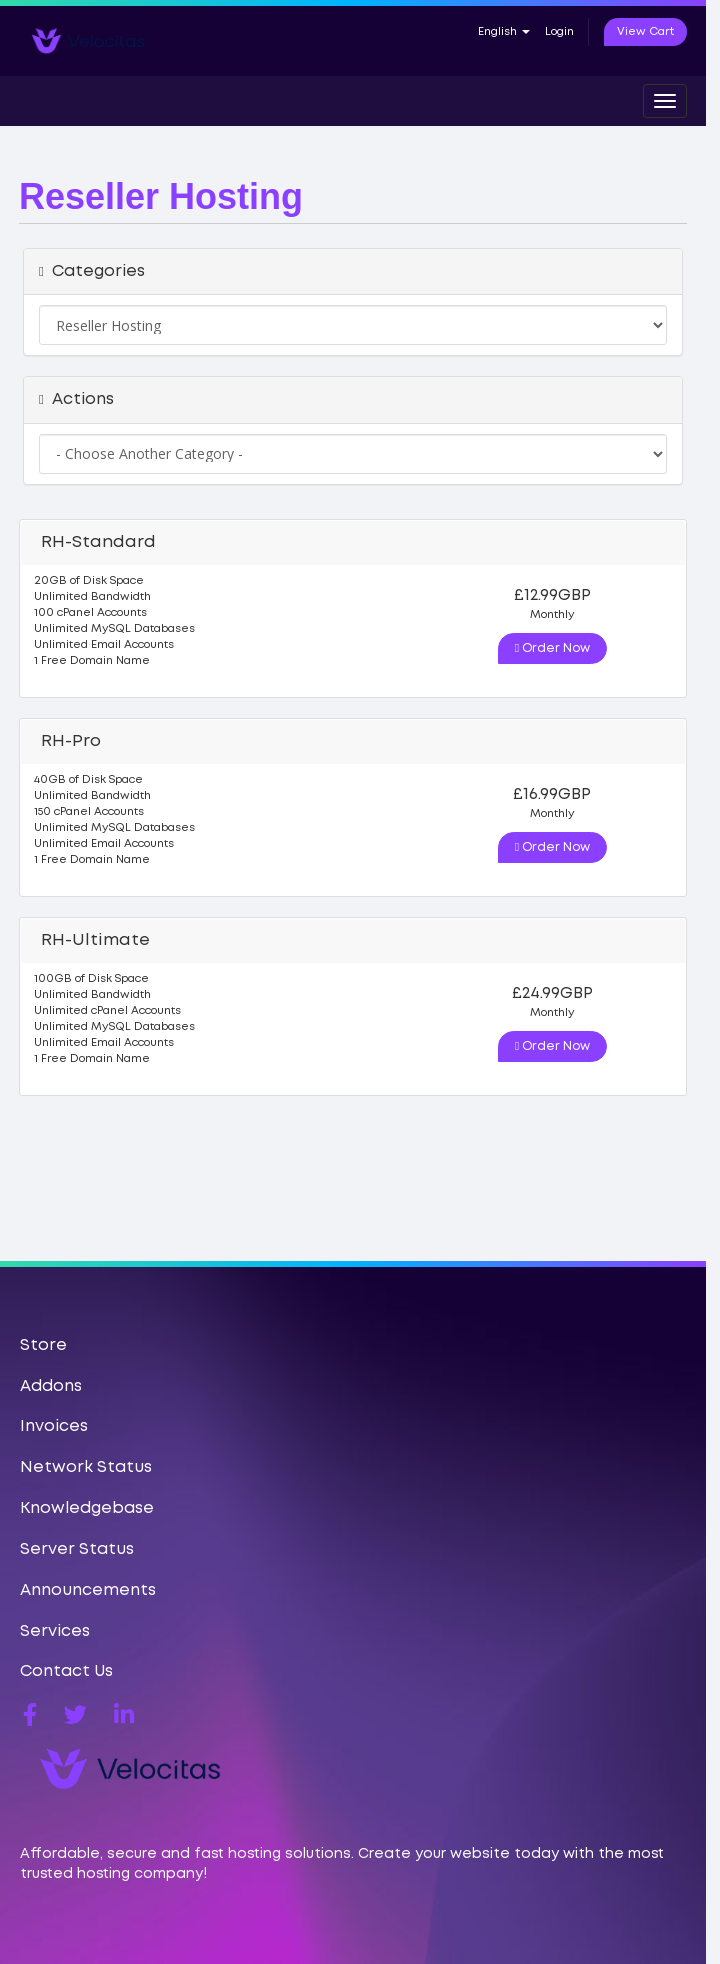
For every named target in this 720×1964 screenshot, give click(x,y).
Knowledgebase (87, 1508)
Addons (51, 1386)
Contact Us (66, 1671)
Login (559, 32)
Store (43, 1345)
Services (55, 1631)
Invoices (54, 1426)
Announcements (88, 1590)
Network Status (86, 1467)
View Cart (645, 32)
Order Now (552, 648)
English (504, 32)
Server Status (77, 1549)
